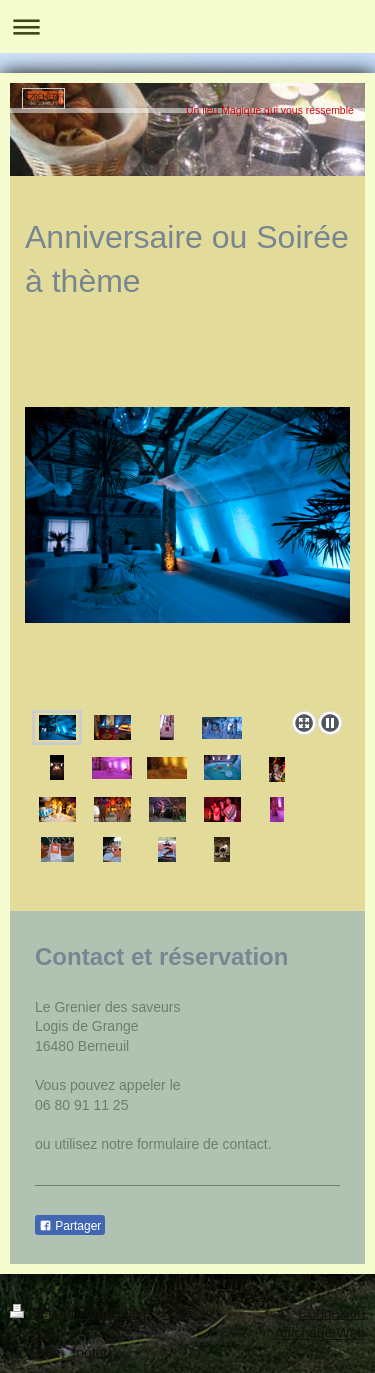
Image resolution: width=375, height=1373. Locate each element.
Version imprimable (82, 1313)
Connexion (331, 1313)
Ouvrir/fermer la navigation (187, 26)
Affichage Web (319, 1333)
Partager (70, 1226)
